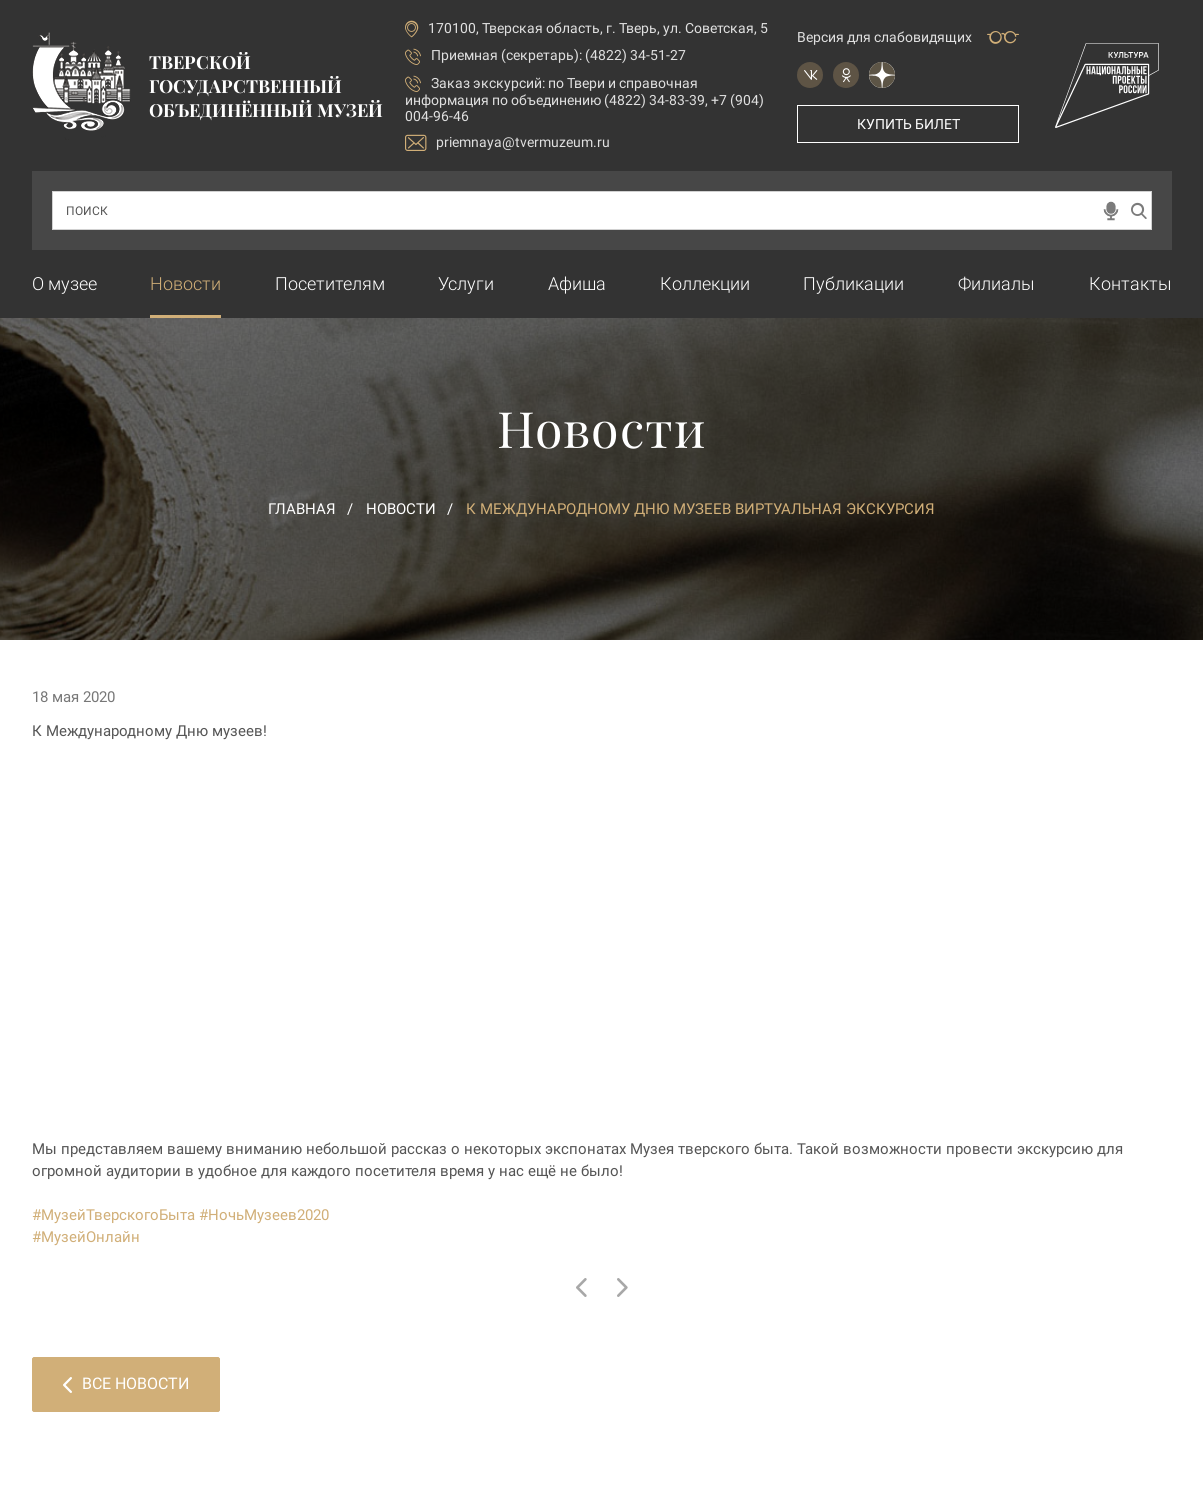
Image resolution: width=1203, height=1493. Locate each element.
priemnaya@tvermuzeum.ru (507, 142)
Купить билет (908, 124)
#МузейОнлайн (86, 1237)
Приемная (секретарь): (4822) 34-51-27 (558, 55)
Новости (185, 283)
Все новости (126, 1383)
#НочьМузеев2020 (264, 1215)
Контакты (1130, 283)
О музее (64, 283)
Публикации (853, 283)
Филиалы (996, 283)
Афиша (577, 283)
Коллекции (705, 283)
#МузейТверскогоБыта (113, 1215)
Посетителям (330, 283)
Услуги (466, 283)
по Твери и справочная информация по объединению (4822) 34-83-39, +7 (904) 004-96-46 (584, 99)
